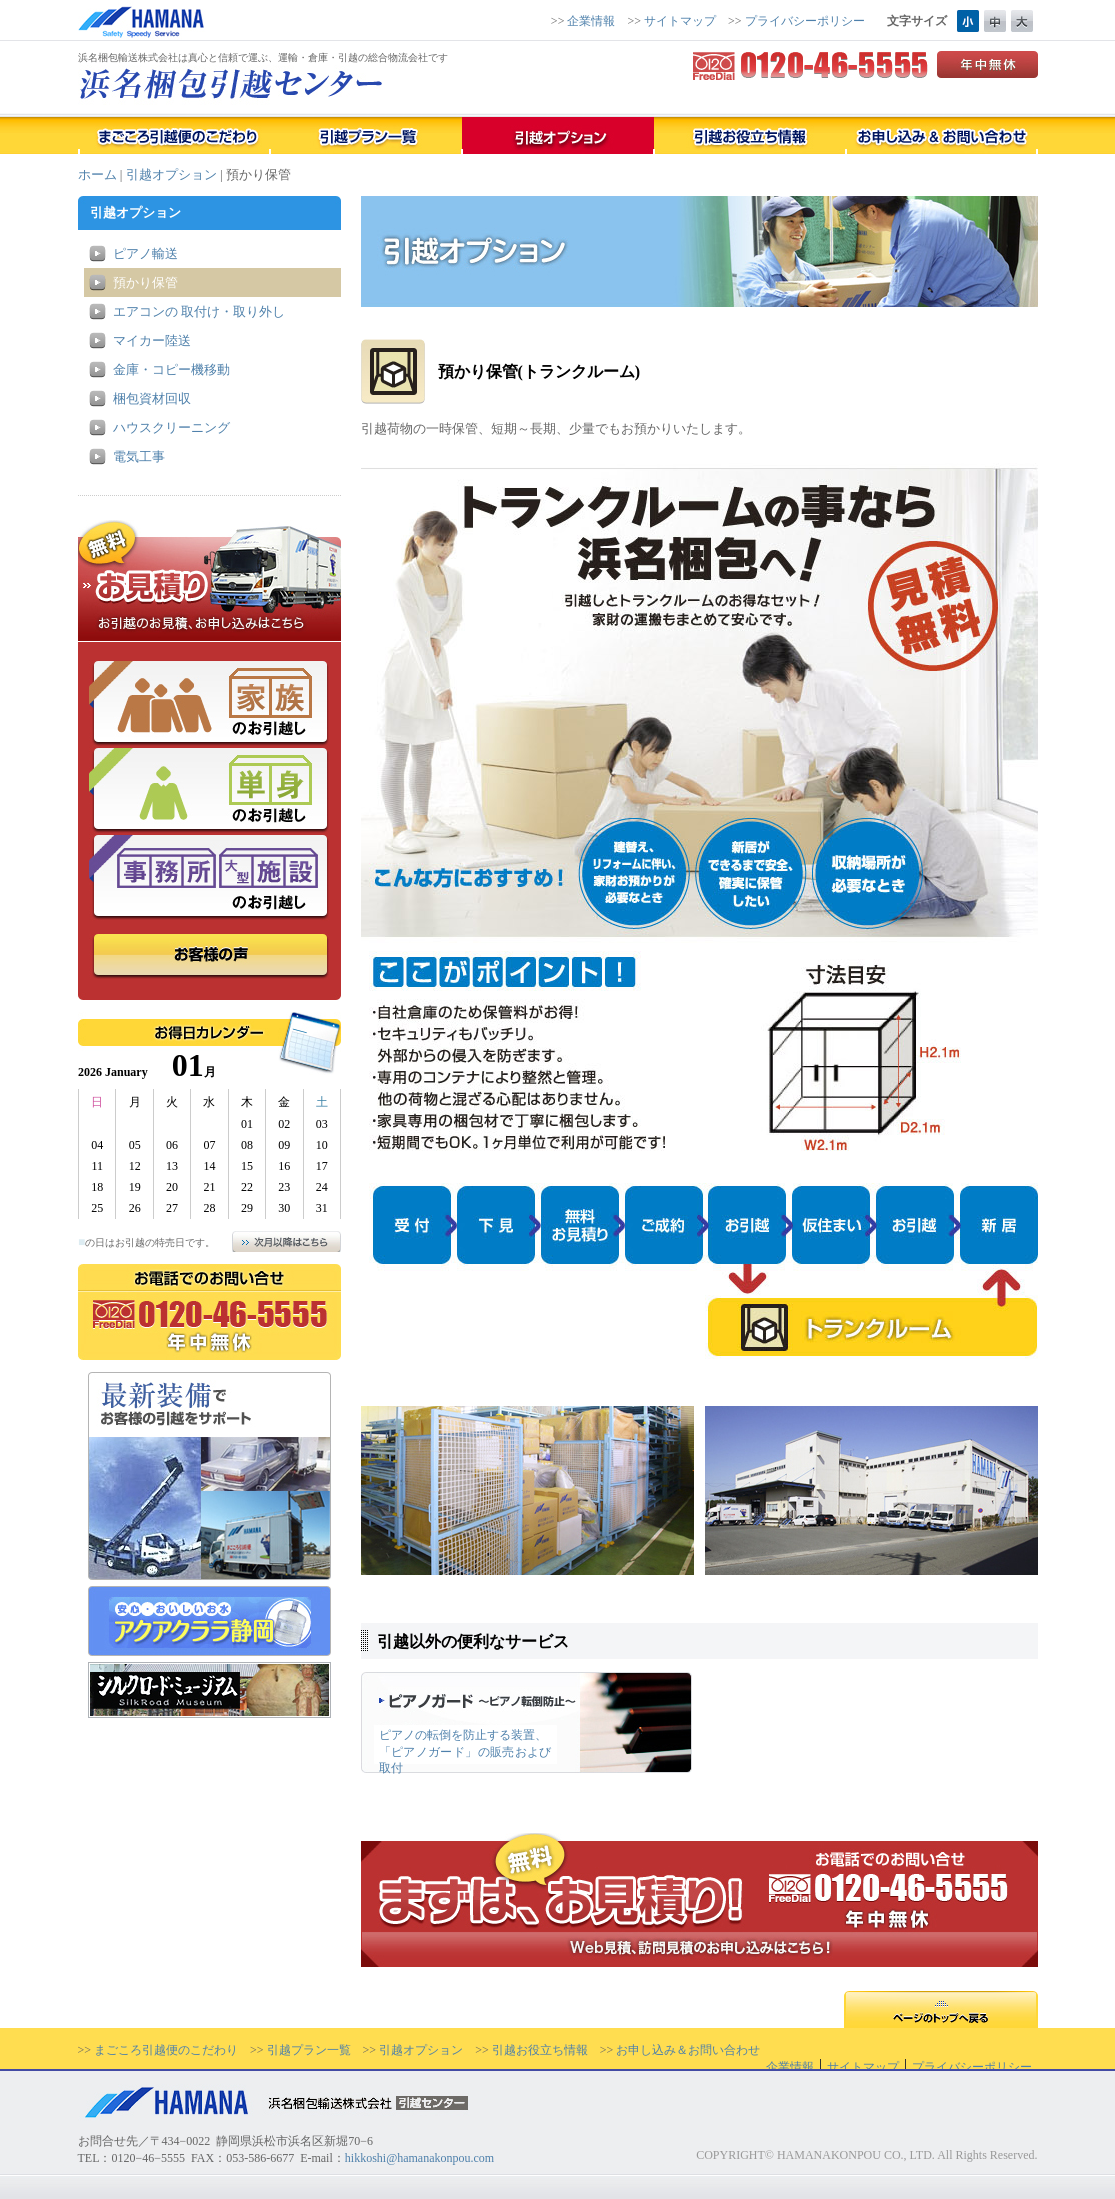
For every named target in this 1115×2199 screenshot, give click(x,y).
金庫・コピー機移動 (171, 369)
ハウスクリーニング (171, 427)
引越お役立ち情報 (540, 2050)
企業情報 (591, 21)
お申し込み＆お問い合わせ (688, 2050)
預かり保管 (145, 282)
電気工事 (139, 456)
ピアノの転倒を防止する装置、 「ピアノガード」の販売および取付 (465, 1750)
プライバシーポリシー (805, 21)
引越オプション (171, 174)
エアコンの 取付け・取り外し (199, 311)
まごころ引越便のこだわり (166, 2050)
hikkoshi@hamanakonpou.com (419, 2158)
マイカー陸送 (152, 340)
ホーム (97, 174)
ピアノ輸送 (145, 253)
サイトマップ (680, 21)
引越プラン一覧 (309, 2050)
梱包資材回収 (152, 398)
